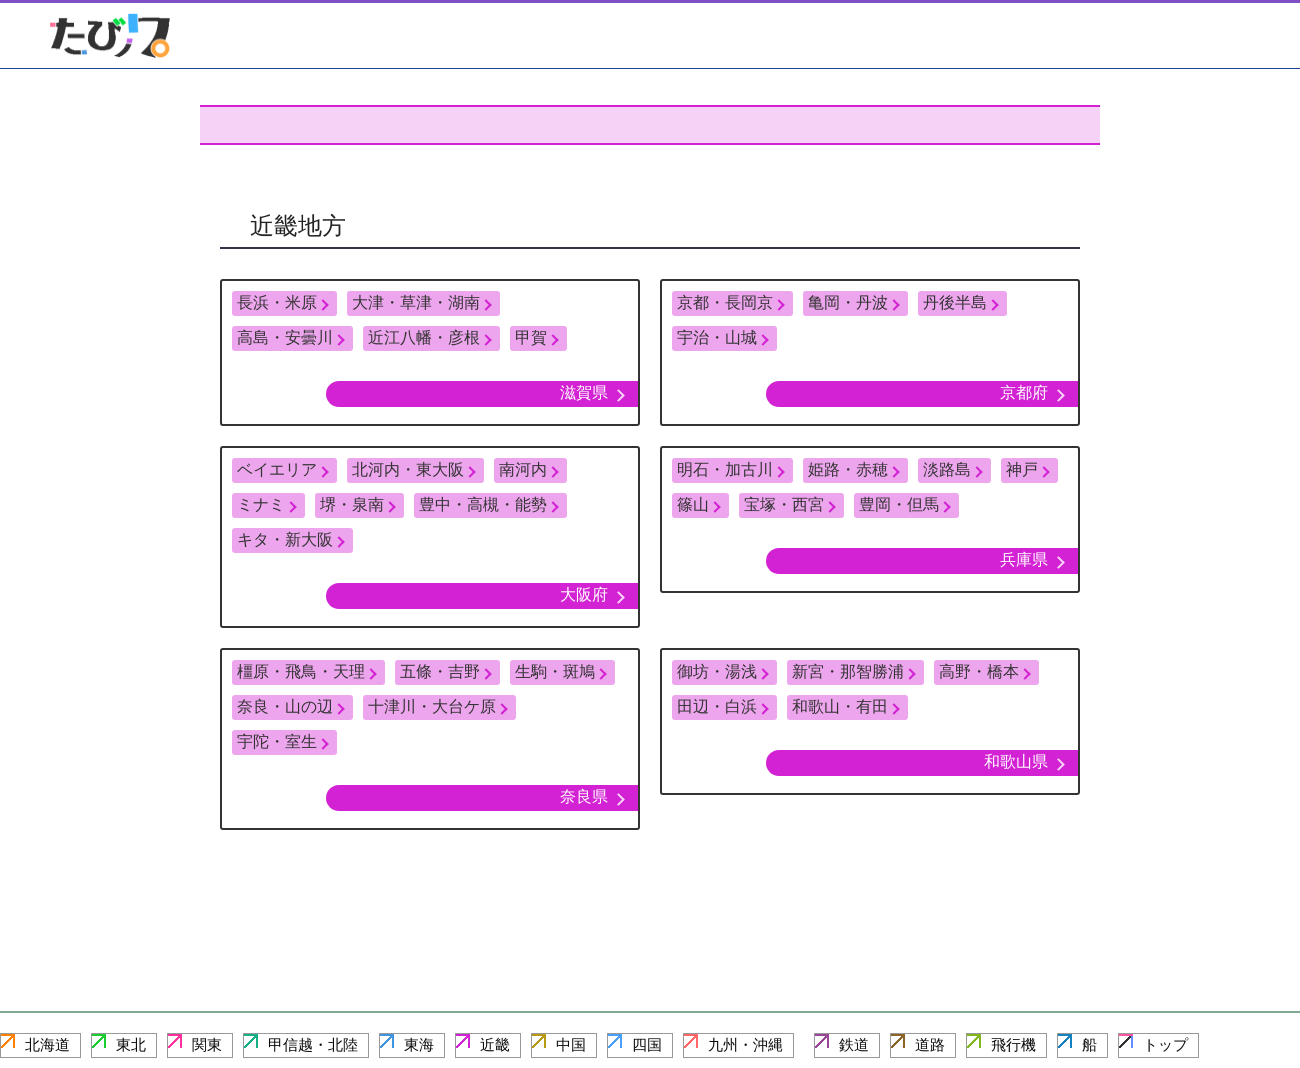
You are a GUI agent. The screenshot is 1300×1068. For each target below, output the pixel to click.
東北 (131, 1044)
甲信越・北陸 (313, 1044)
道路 (930, 1044)
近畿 (495, 1044)
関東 (207, 1044)
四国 (647, 1044)
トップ (1165, 1044)
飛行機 (1013, 1044)
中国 (571, 1044)
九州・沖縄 (745, 1044)
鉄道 (854, 1044)
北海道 (47, 1044)
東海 (419, 1044)
